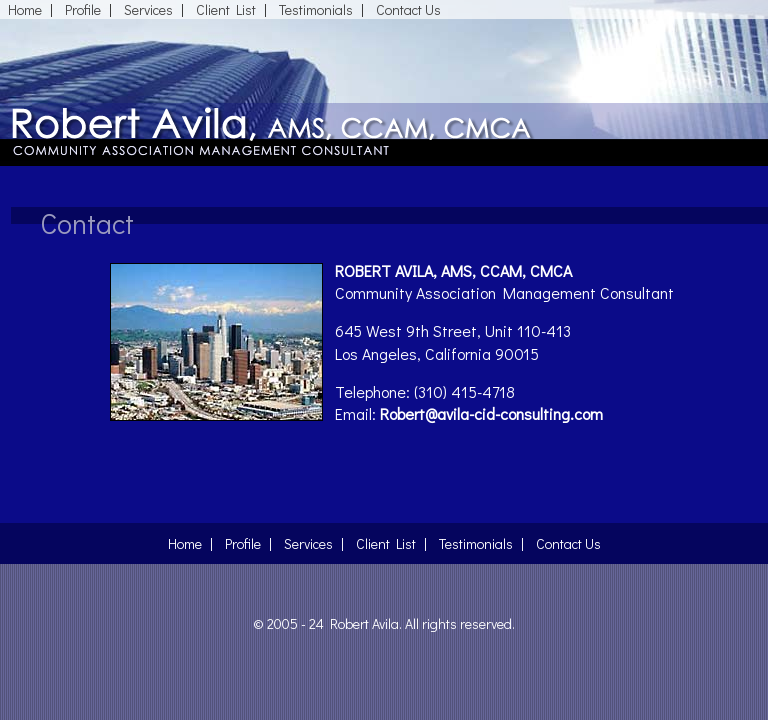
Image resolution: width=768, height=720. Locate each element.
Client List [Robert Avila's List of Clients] (226, 9)
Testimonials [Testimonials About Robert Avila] (316, 9)
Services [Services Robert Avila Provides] (148, 9)
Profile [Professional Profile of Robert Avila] (83, 9)
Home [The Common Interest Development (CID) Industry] (25, 9)
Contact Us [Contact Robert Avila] (408, 9)
